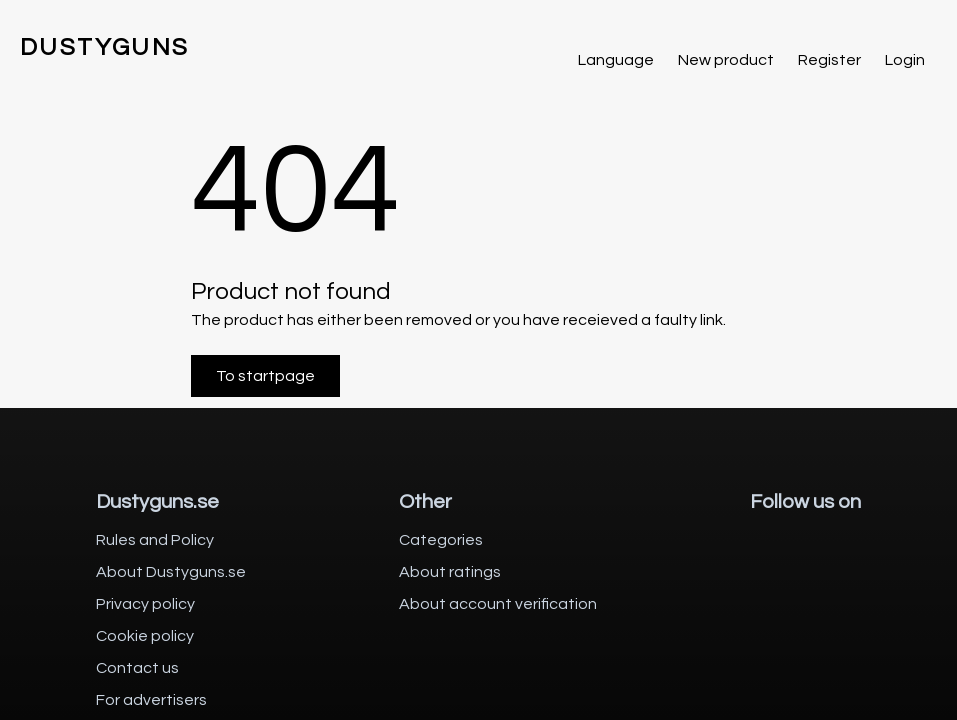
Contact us (137, 668)
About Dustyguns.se (171, 572)
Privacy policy (145, 604)
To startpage (265, 376)
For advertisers (151, 700)
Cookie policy (145, 636)
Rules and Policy (155, 540)
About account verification (498, 604)
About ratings (450, 572)
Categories (441, 540)
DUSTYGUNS (105, 47)
